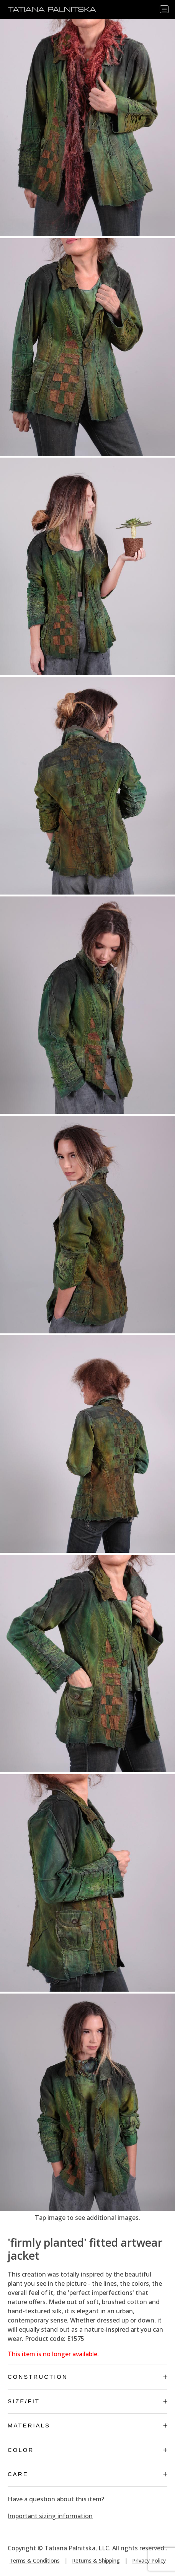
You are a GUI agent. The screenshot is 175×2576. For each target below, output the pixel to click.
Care (87, 2474)
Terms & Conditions (35, 2560)
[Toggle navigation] (164, 9)
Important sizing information (50, 2516)
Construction (87, 2376)
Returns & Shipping (96, 2560)
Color (87, 2450)
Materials (87, 2425)
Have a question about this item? (56, 2499)
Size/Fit (87, 2401)
